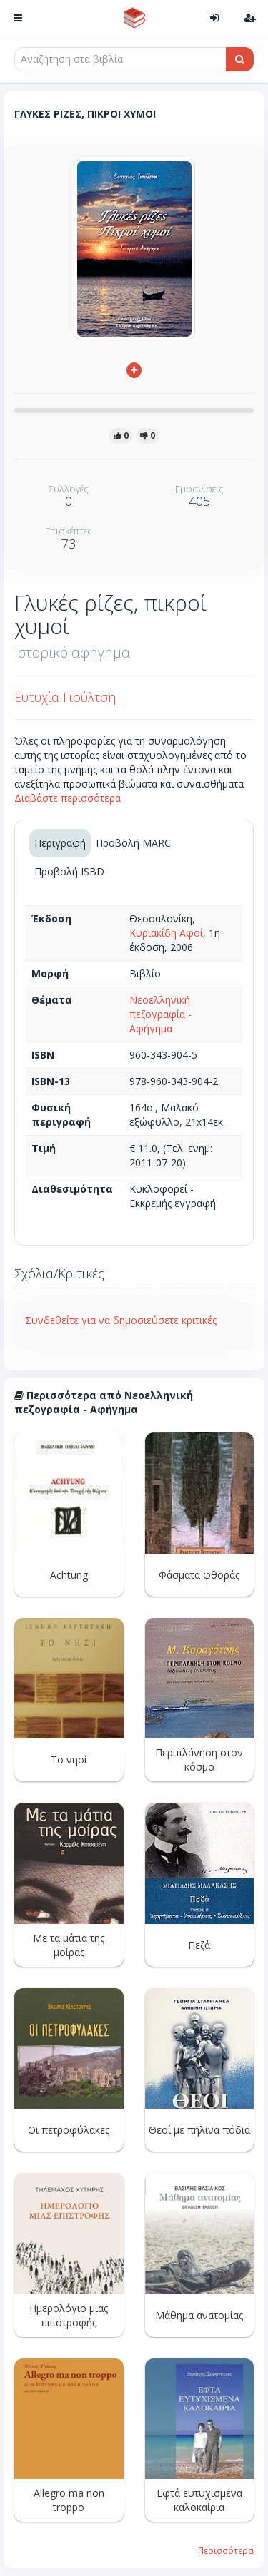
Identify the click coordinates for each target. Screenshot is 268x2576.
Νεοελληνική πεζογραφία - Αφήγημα (160, 1014)
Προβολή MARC (133, 843)
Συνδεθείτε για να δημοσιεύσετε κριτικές (121, 1320)
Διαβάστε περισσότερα (67, 798)
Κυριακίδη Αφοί (166, 933)
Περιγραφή (60, 843)
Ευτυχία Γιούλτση (65, 697)
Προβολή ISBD (69, 871)
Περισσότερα (226, 2550)
